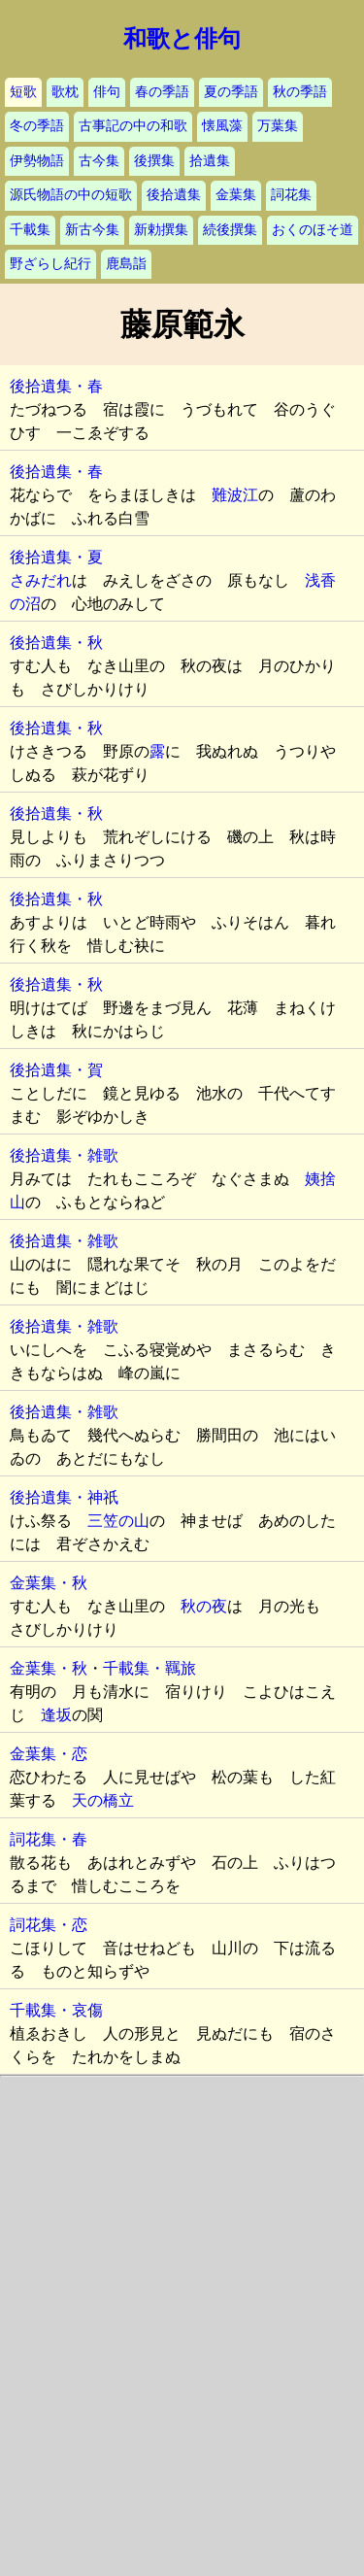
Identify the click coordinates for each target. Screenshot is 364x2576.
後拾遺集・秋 (56, 642)
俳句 (106, 92)
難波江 (235, 495)
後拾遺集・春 (56, 386)
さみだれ (41, 580)
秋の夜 (204, 1606)
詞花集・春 (48, 1839)
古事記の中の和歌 (133, 126)
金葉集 (235, 194)
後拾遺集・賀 (56, 1070)
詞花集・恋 (48, 1924)
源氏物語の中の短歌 (71, 194)
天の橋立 (103, 1800)
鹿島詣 (126, 263)
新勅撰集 (161, 229)
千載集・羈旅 (149, 1668)
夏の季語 (231, 92)
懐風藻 (222, 126)
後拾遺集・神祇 (64, 1497)
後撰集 (154, 160)
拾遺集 (209, 160)
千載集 (30, 229)
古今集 (99, 160)
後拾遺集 (174, 194)
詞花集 (291, 194)
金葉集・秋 (48, 1583)
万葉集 (277, 126)
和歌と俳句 (182, 38)
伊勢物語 (37, 160)
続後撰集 (230, 229)
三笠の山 (118, 1520)
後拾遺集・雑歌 (64, 1155)
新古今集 (92, 229)
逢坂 (56, 1715)
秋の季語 (300, 92)
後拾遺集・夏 (56, 557)
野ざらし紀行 (50, 263)
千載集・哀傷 (56, 2010)
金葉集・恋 (48, 1754)
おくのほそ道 (312, 229)
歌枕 (65, 92)
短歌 (23, 92)
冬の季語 (37, 126)
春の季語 (162, 92)
